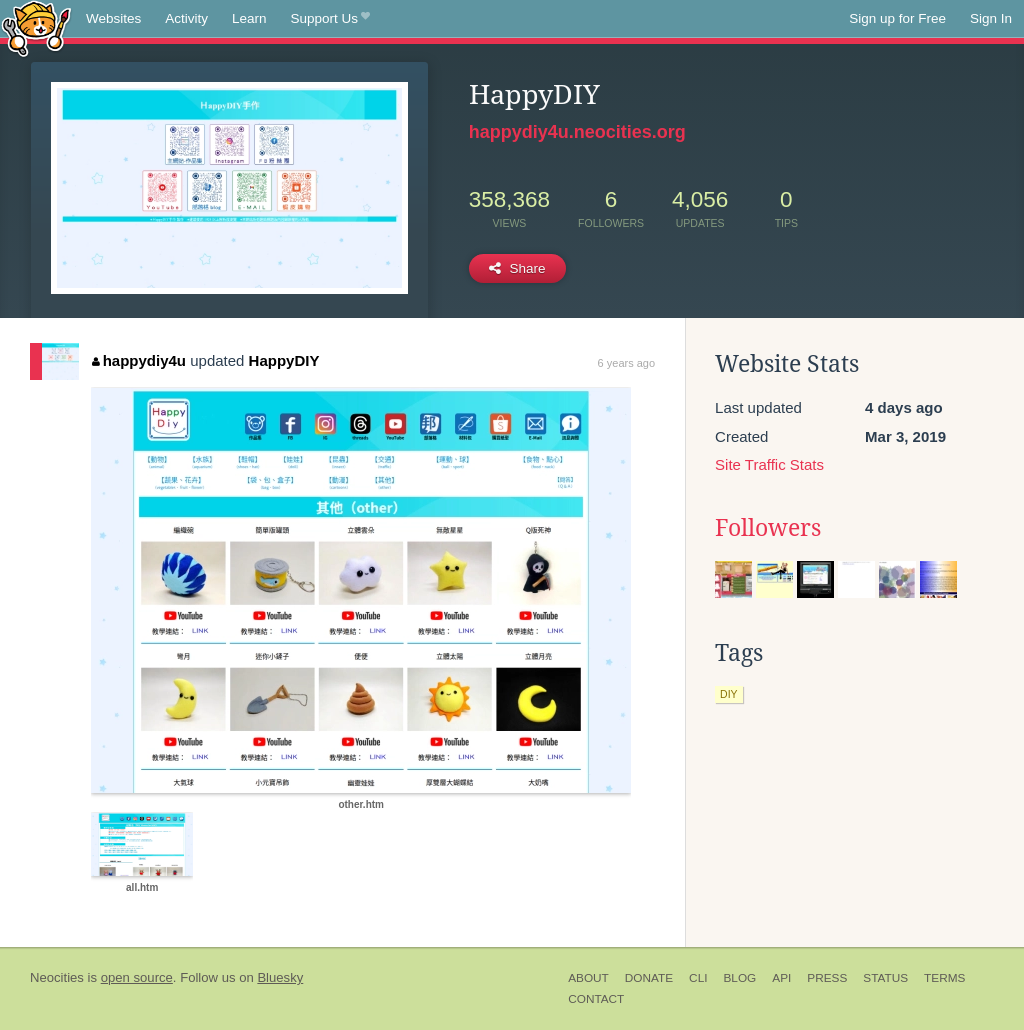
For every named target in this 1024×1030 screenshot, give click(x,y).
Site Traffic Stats (769, 464)
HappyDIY (284, 360)
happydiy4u (139, 360)
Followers (768, 528)
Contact (596, 999)
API (781, 978)
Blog (739, 978)
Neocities (57, 977)
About (588, 978)
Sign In (991, 18)
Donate (649, 978)
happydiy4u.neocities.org (577, 132)
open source (137, 977)
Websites (113, 18)
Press (827, 978)
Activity (186, 18)
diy (729, 694)
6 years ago (626, 363)
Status (885, 978)
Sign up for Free (897, 18)
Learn (249, 18)
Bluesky (280, 977)
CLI (698, 978)
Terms (944, 978)
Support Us (330, 19)
